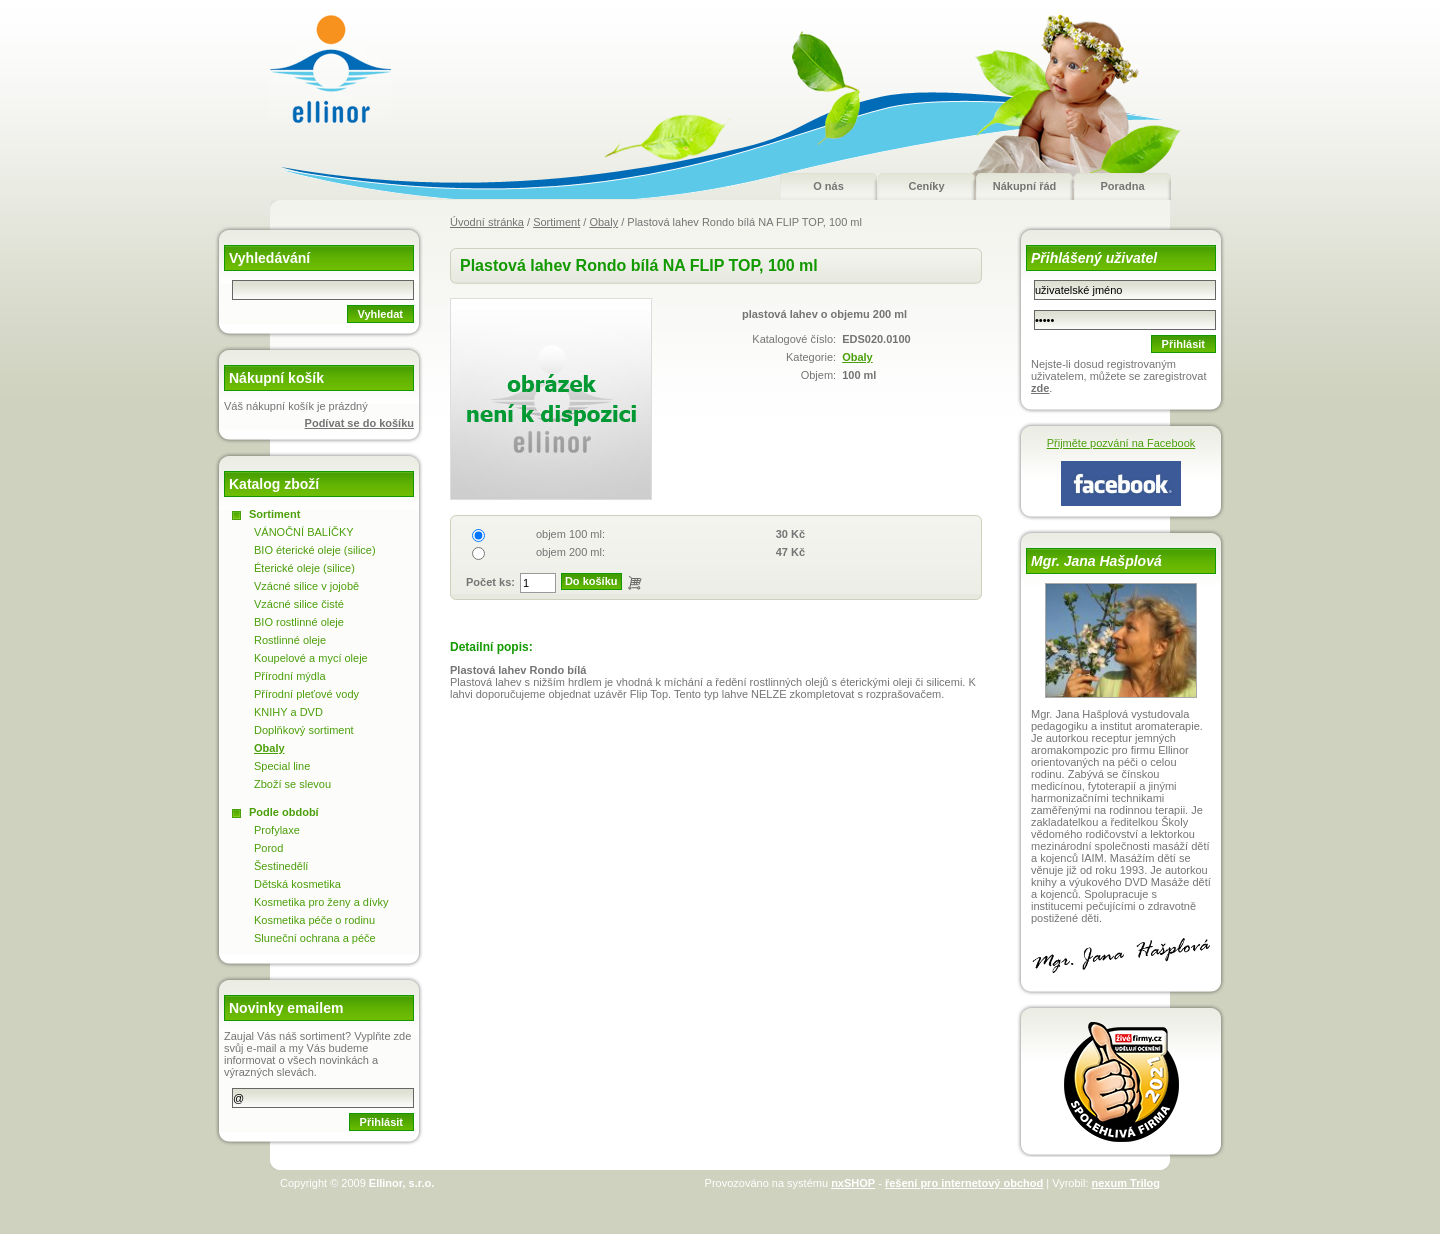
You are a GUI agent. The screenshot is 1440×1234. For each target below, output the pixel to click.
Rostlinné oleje (290, 640)
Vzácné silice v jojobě (306, 586)
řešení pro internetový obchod (964, 1183)
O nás (828, 186)
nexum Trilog (1126, 1183)
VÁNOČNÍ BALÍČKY (304, 532)
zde (1040, 388)
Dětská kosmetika (297, 884)
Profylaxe (277, 830)
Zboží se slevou (292, 784)
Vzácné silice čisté (299, 604)
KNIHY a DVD (288, 712)
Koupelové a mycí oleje (311, 658)
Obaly (603, 222)
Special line (282, 766)
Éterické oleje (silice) (304, 568)
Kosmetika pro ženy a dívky (321, 902)
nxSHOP (853, 1183)
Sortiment (556, 222)
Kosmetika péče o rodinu (314, 920)
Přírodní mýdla (290, 676)
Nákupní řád (1025, 186)
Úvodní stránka (487, 222)
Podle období (284, 812)
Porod (268, 848)
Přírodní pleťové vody (306, 694)
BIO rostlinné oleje (299, 622)
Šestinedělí (281, 866)
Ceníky (926, 186)
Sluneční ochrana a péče (315, 938)
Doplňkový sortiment (304, 730)
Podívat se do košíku (359, 423)
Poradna (1122, 186)
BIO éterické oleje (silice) (315, 550)
